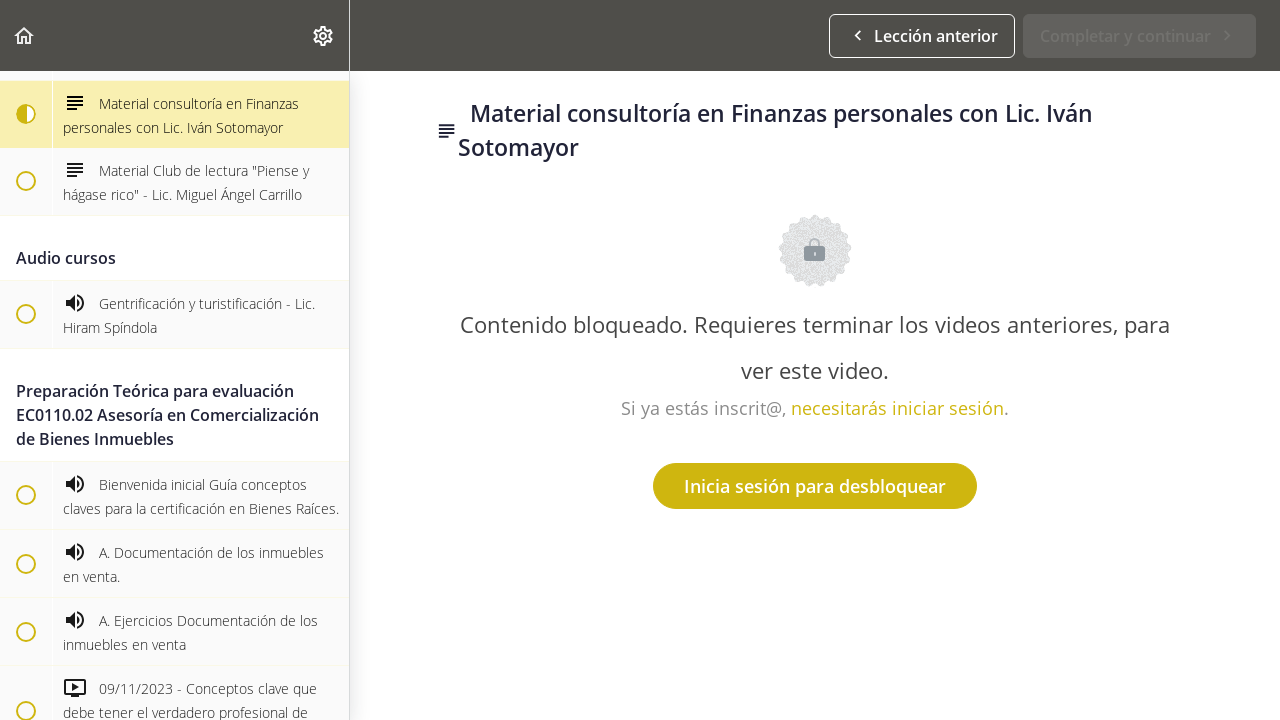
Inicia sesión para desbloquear (815, 486)
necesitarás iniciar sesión (897, 408)
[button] (25, 35)
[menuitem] (324, 35)
